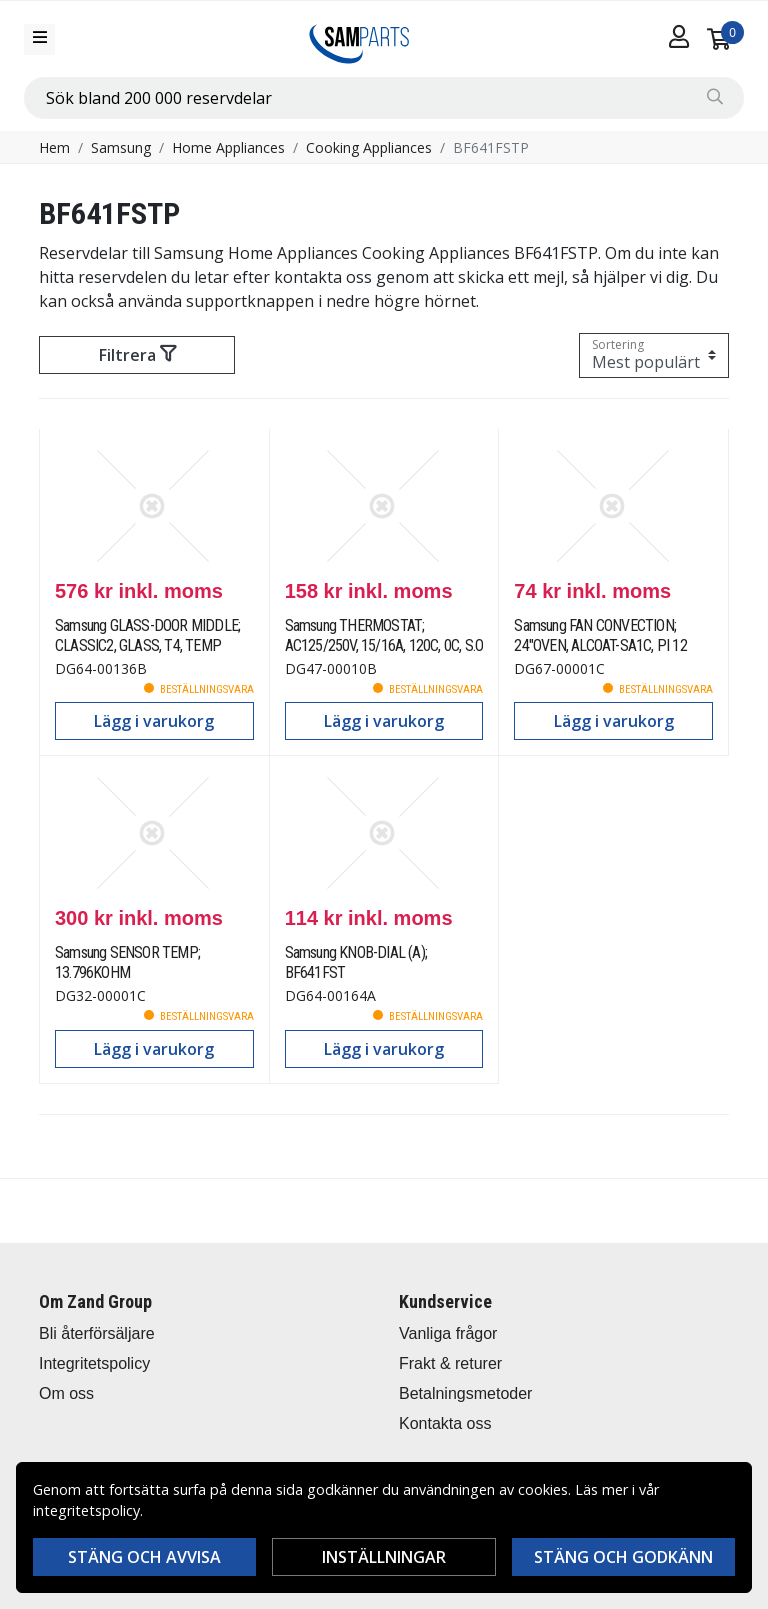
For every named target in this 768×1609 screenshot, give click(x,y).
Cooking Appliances (369, 147)
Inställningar (384, 1557)
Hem (54, 147)
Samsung (121, 147)
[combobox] (384, 98)
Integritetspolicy (94, 1363)
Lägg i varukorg (154, 721)
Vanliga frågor (448, 1333)
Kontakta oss (445, 1423)
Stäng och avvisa (144, 1557)
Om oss (66, 1393)
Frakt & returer (450, 1363)
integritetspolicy (86, 1510)
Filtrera (137, 355)
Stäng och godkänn (623, 1557)
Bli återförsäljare (97, 1333)
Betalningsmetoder (465, 1393)
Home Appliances (228, 147)
